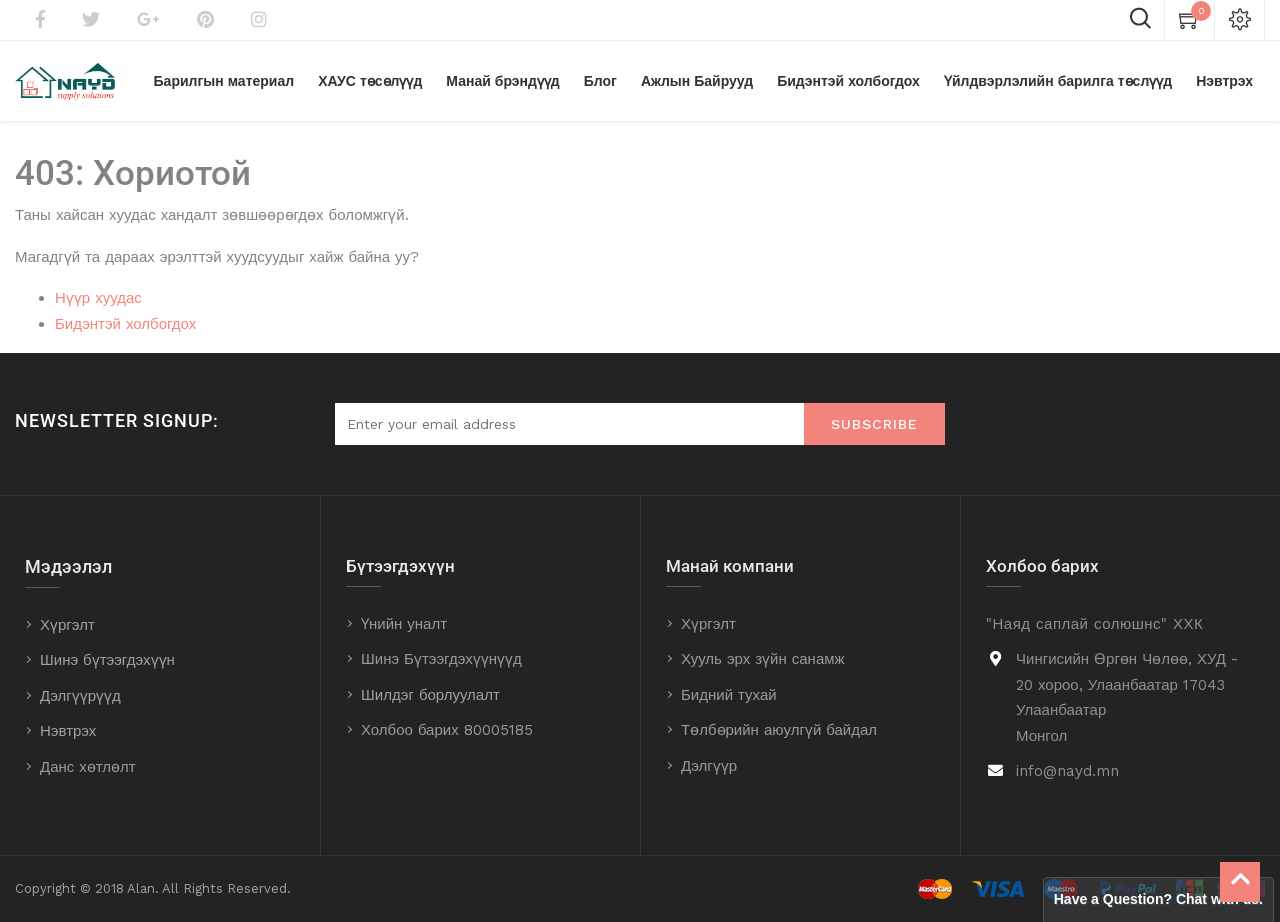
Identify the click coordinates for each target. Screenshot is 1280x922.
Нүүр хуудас (98, 298)
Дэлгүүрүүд (80, 696)
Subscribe (874, 424)
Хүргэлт (67, 625)
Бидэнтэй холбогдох (125, 324)
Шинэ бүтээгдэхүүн (107, 660)
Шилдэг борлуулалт (430, 695)
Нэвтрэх (68, 731)
